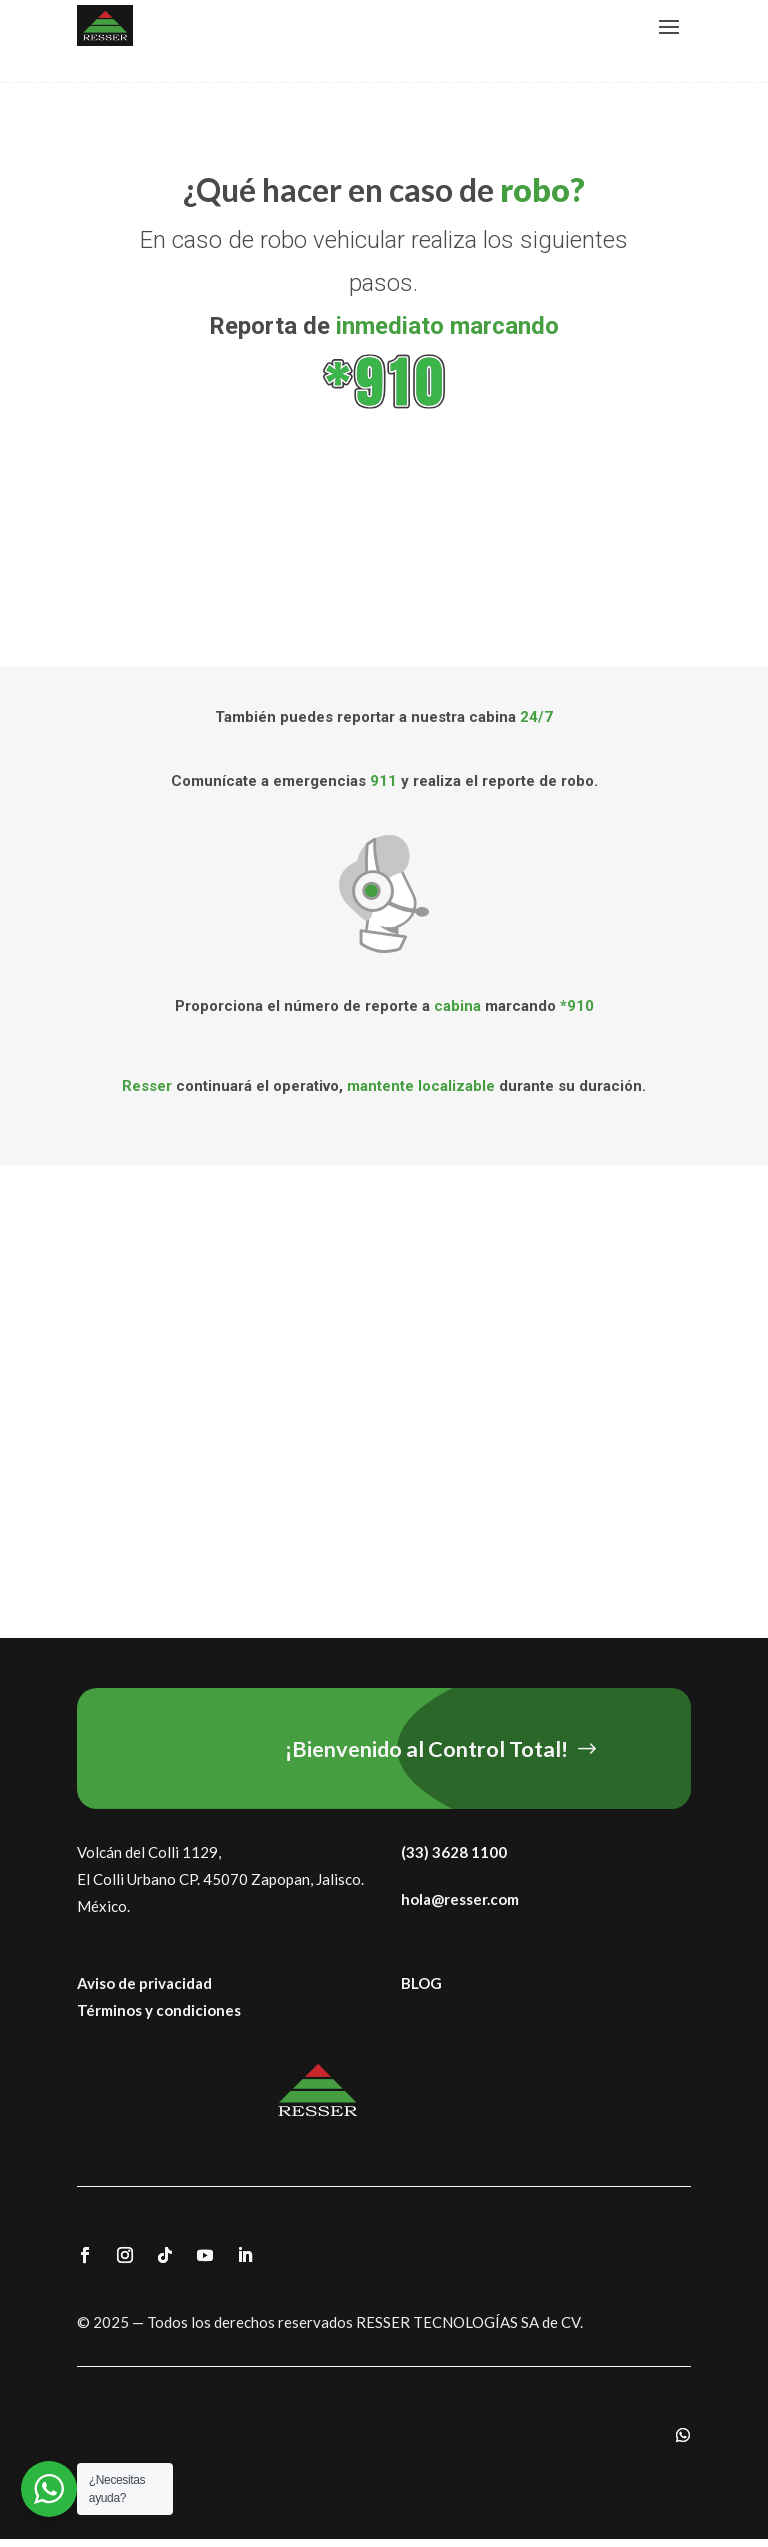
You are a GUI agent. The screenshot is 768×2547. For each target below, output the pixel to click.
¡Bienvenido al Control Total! (442, 1751)
